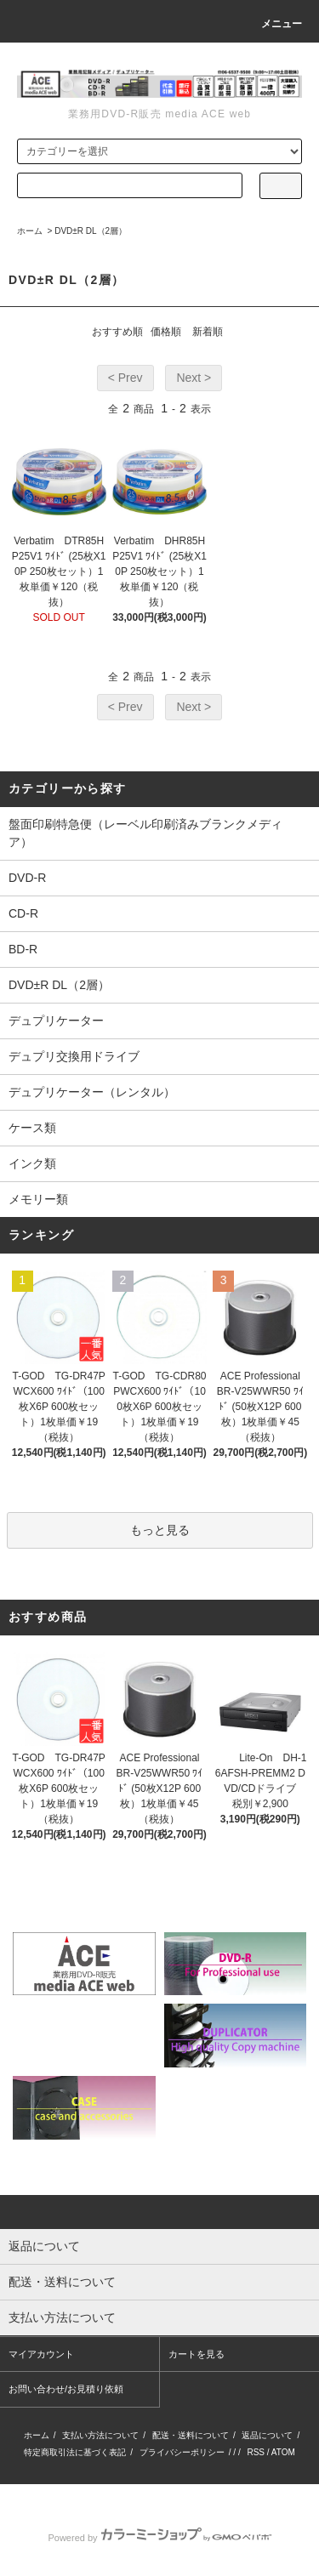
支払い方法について (100, 2435)
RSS (256, 2452)
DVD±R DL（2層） (90, 231)
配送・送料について (190, 2435)
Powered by (159, 2538)
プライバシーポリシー (182, 2452)
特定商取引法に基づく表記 (75, 2452)
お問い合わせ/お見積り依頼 (66, 2389)
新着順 (207, 332)
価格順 (166, 332)
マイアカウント (41, 2354)
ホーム (30, 231)
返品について (267, 2435)
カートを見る (196, 2354)
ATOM (283, 2452)
